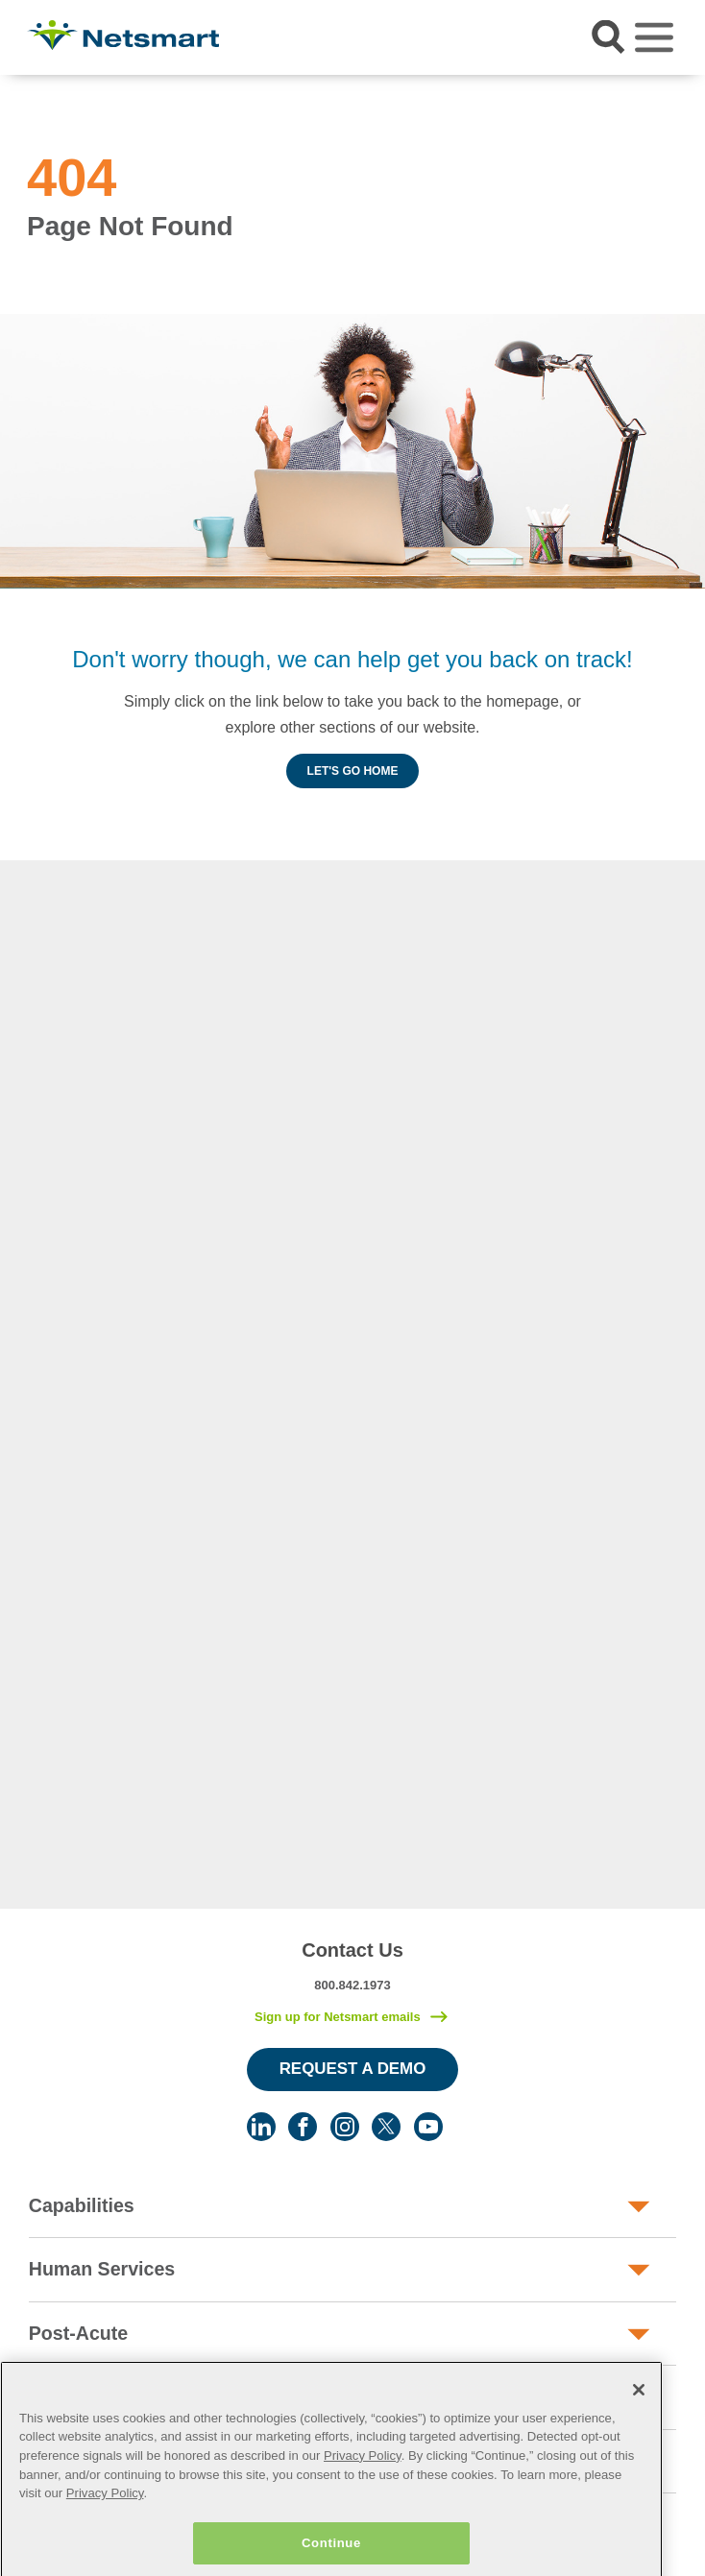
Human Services (102, 2268)
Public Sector (89, 2396)
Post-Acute (78, 2333)
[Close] (639, 2430)
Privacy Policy (362, 2496)
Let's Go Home (353, 771)
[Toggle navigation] (654, 37)
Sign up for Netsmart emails (338, 2017)
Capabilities (81, 2205)
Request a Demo (353, 2068)
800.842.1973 (352, 1985)
